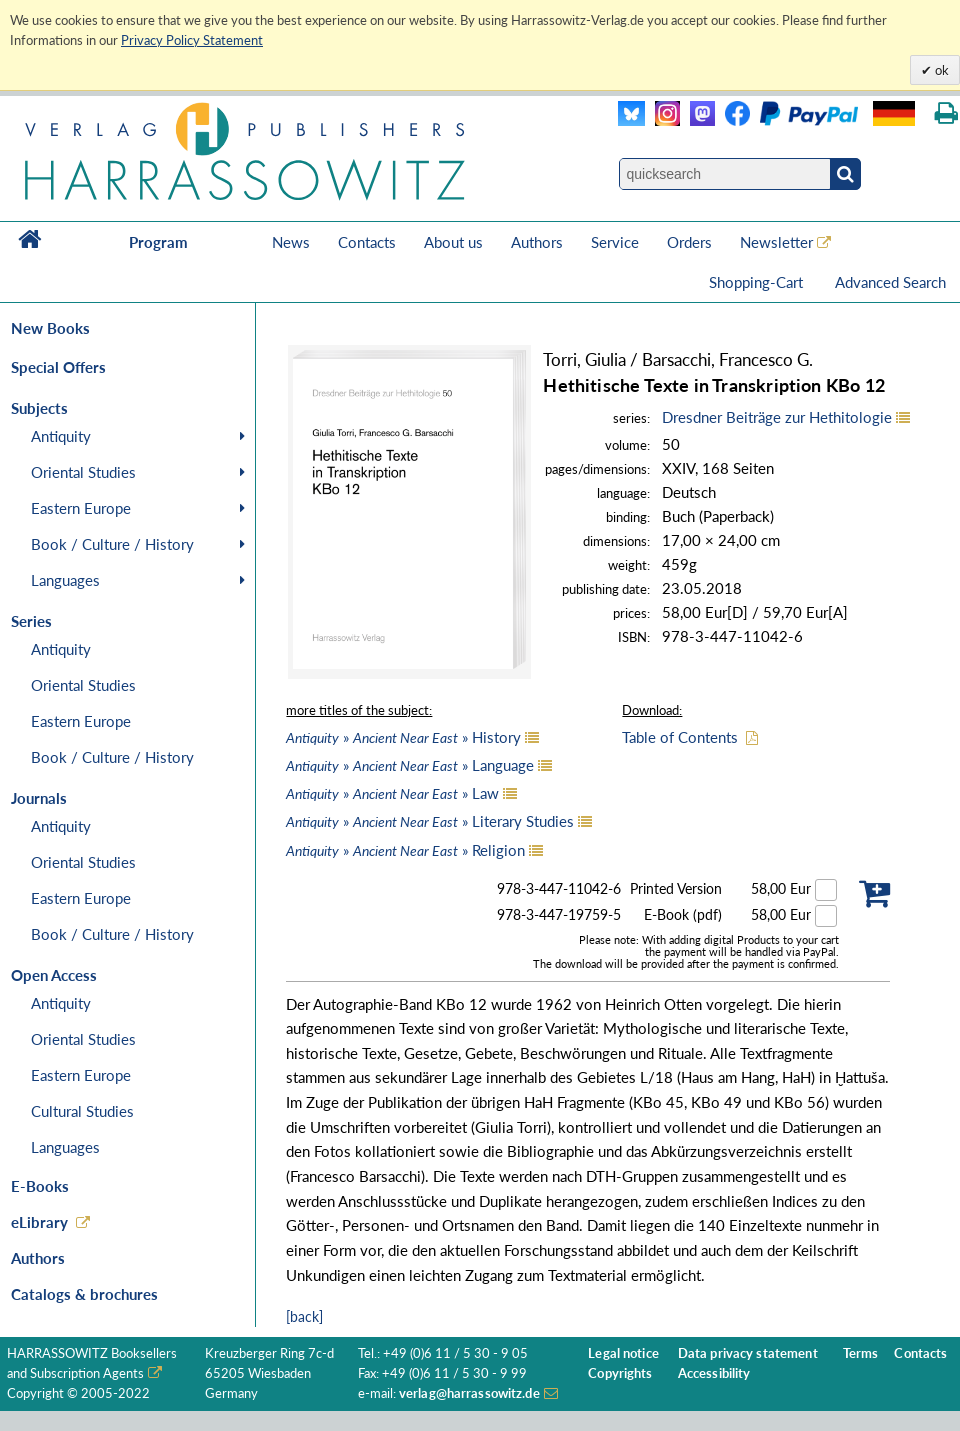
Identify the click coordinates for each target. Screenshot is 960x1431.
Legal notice (623, 1353)
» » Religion (405, 850)
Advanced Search (890, 282)
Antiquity (61, 436)
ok (940, 70)
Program (158, 242)
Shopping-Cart (758, 282)
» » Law (392, 793)
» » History (403, 737)
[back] (304, 1316)
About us (453, 242)
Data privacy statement (748, 1353)
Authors (537, 242)
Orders (689, 242)
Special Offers (58, 367)
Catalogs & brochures (84, 1294)
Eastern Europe (81, 508)
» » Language (410, 765)
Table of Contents (680, 737)
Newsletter (776, 242)
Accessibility (714, 1373)
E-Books (40, 1186)
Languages (65, 580)
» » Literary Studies (430, 821)
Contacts (367, 242)
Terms (861, 1353)
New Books (50, 328)
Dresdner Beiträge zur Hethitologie (777, 417)
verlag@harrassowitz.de (469, 1393)
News (291, 242)
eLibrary (39, 1222)
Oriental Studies (83, 472)
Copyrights (620, 1373)
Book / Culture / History (112, 544)
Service (615, 242)
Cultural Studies (82, 1111)
